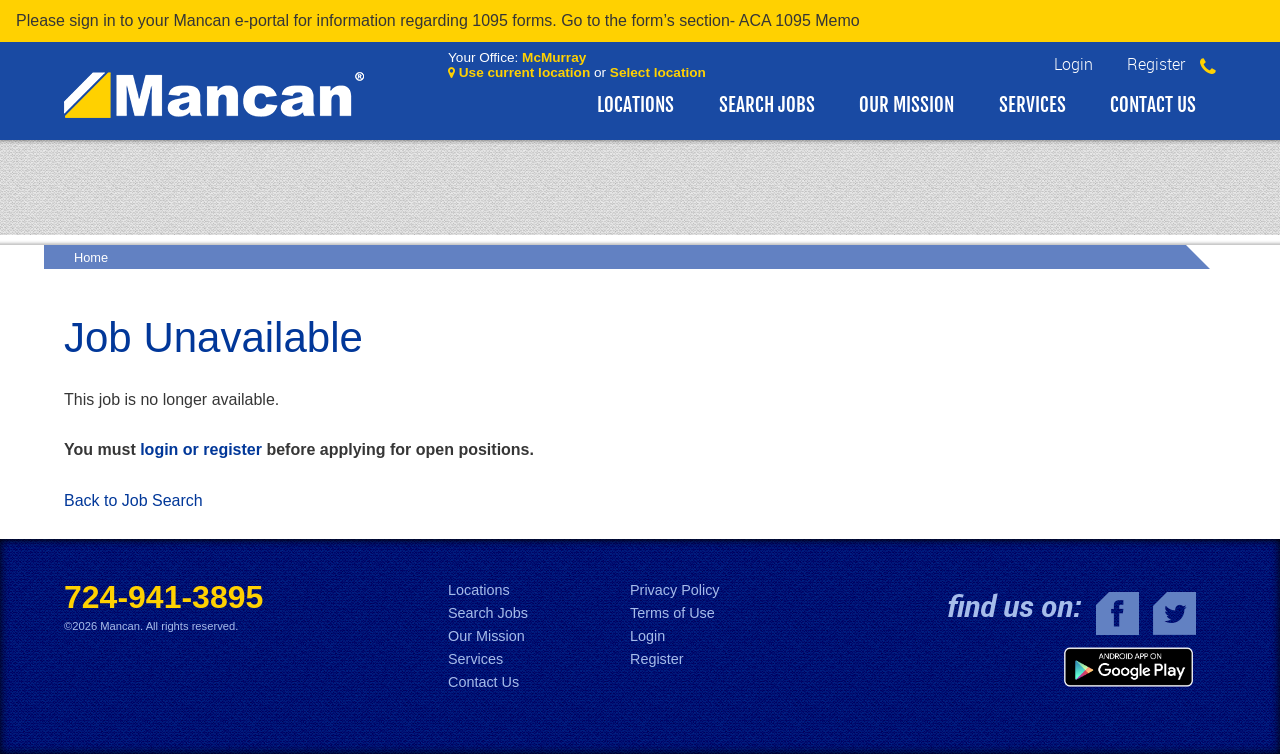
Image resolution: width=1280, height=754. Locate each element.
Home (91, 257)
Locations (635, 105)
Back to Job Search (133, 500)
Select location (658, 72)
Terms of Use (672, 613)
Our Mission (906, 105)
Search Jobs (767, 105)
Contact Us (1153, 105)
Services (1032, 105)
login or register (201, 449)
